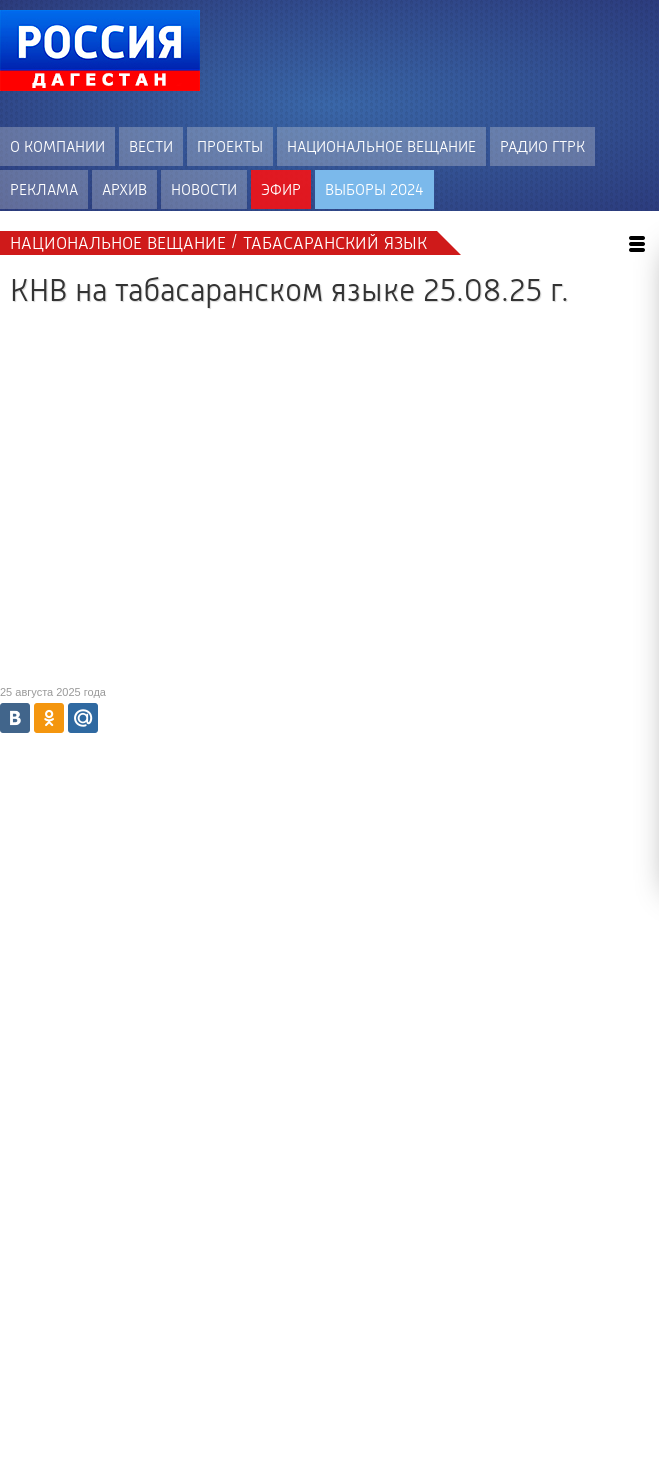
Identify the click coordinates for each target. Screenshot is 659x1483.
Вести (151, 146)
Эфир (281, 189)
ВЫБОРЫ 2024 (374, 189)
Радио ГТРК (542, 146)
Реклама (44, 189)
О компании (57, 146)
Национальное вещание (381, 146)
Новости (204, 189)
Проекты (230, 146)
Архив (124, 189)
